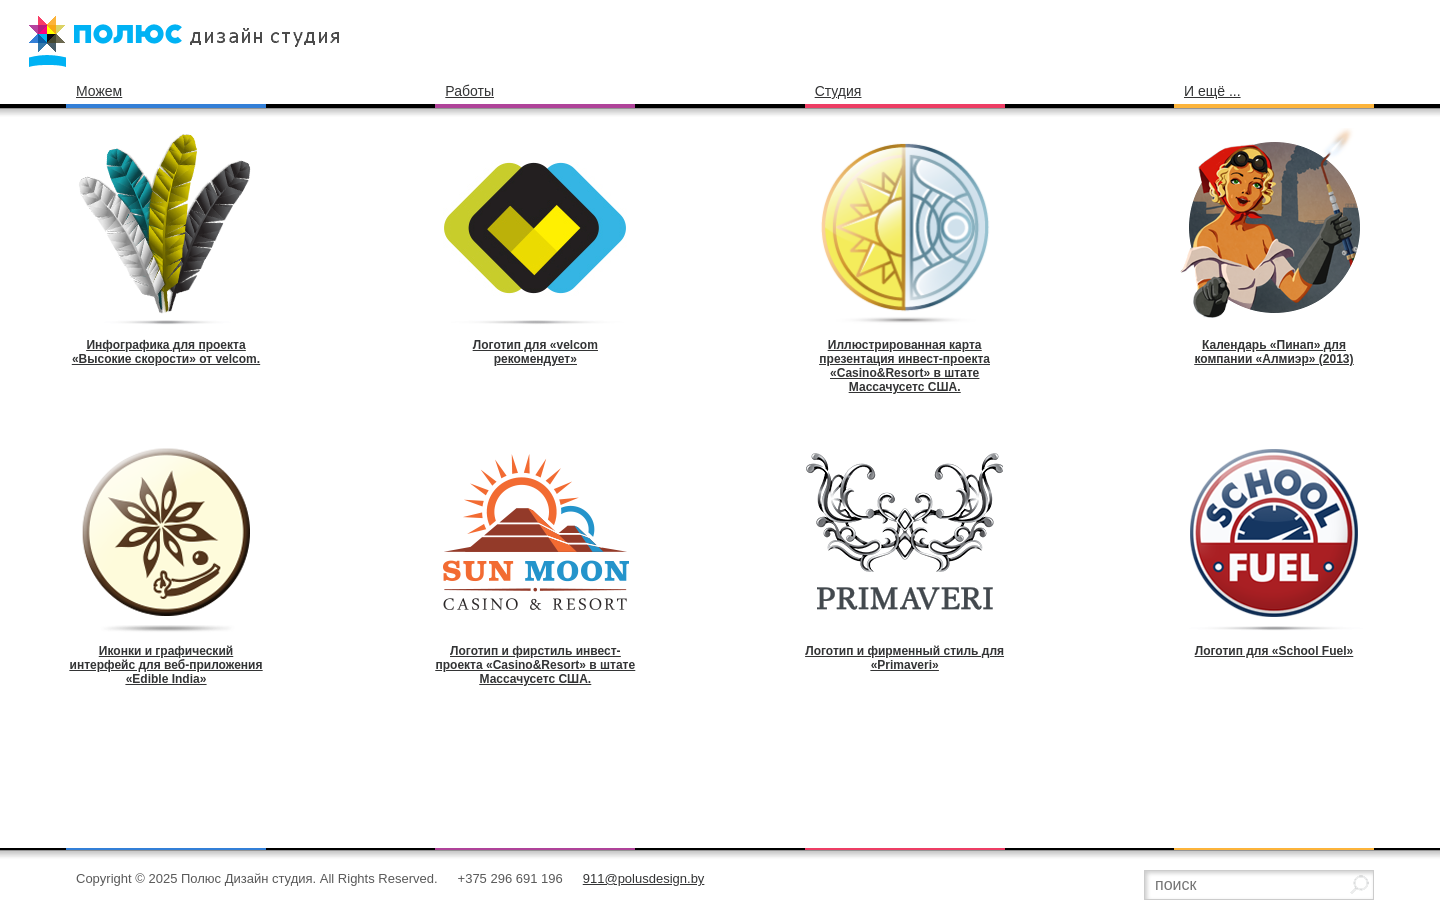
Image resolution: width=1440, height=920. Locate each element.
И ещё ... (1212, 91)
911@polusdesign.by (644, 878)
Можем (99, 91)
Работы (469, 91)
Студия (838, 91)
